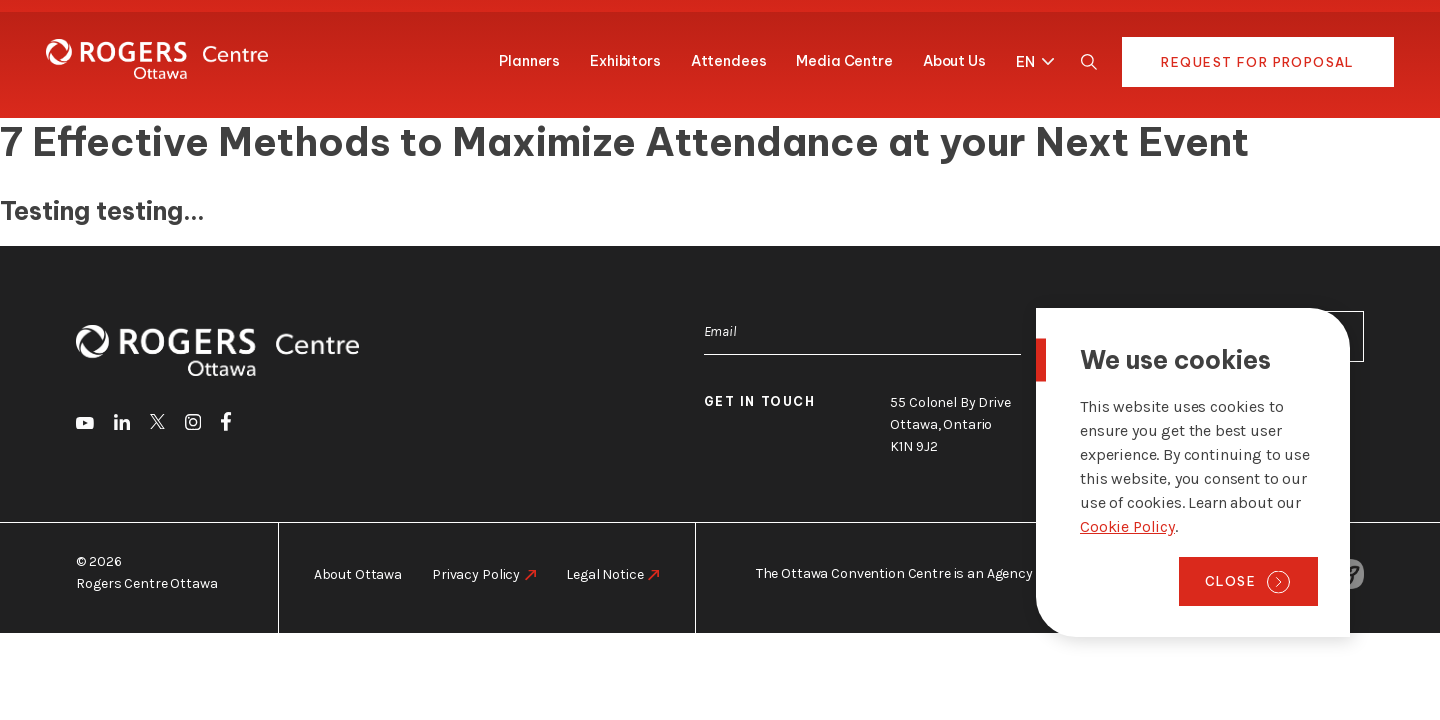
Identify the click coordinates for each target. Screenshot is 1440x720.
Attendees (729, 61)
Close (1230, 581)
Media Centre (844, 61)
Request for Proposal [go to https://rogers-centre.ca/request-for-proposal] (1258, 62)
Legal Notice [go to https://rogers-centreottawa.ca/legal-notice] (604, 574)
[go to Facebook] (226, 425)
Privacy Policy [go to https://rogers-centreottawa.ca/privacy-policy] (476, 574)
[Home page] (157, 59)
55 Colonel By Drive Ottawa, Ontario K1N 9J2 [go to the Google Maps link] (950, 424)
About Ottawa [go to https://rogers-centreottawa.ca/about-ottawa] (358, 574)
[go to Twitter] (157, 425)
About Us (954, 61)
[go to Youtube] (85, 425)
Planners (529, 61)
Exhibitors (625, 61)
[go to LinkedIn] (122, 425)
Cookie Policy (1127, 526)
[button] (1030, 58)
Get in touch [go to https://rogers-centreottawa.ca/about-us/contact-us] (760, 401)
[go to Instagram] (193, 425)
